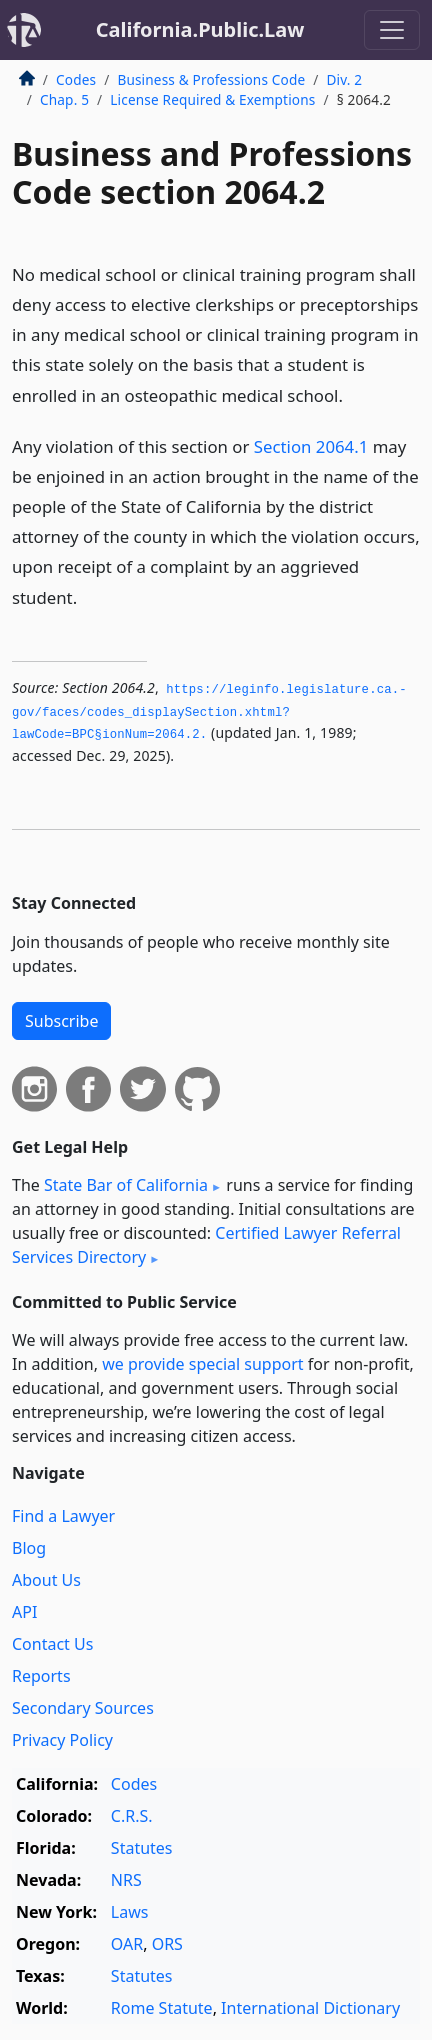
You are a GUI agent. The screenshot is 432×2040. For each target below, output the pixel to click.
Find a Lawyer (63, 1516)
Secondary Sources (83, 1708)
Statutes (142, 1848)
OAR (127, 1944)
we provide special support (202, 1364)
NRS (126, 1880)
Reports (41, 1676)
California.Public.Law (200, 29)
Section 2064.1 (311, 446)
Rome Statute (162, 2008)
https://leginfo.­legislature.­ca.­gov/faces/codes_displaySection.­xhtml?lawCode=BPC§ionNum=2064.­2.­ (209, 712)
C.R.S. (132, 1816)
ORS (167, 1944)
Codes (76, 79)
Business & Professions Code (211, 79)
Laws (130, 1912)
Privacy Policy (62, 1740)
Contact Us (52, 1644)
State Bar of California (126, 1185)
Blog (29, 1548)
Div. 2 (344, 79)
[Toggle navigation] (392, 30)
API (24, 1612)
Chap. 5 (64, 99)
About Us (46, 1580)
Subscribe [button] (61, 1021)
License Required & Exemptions (212, 99)
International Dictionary (310, 2008)
